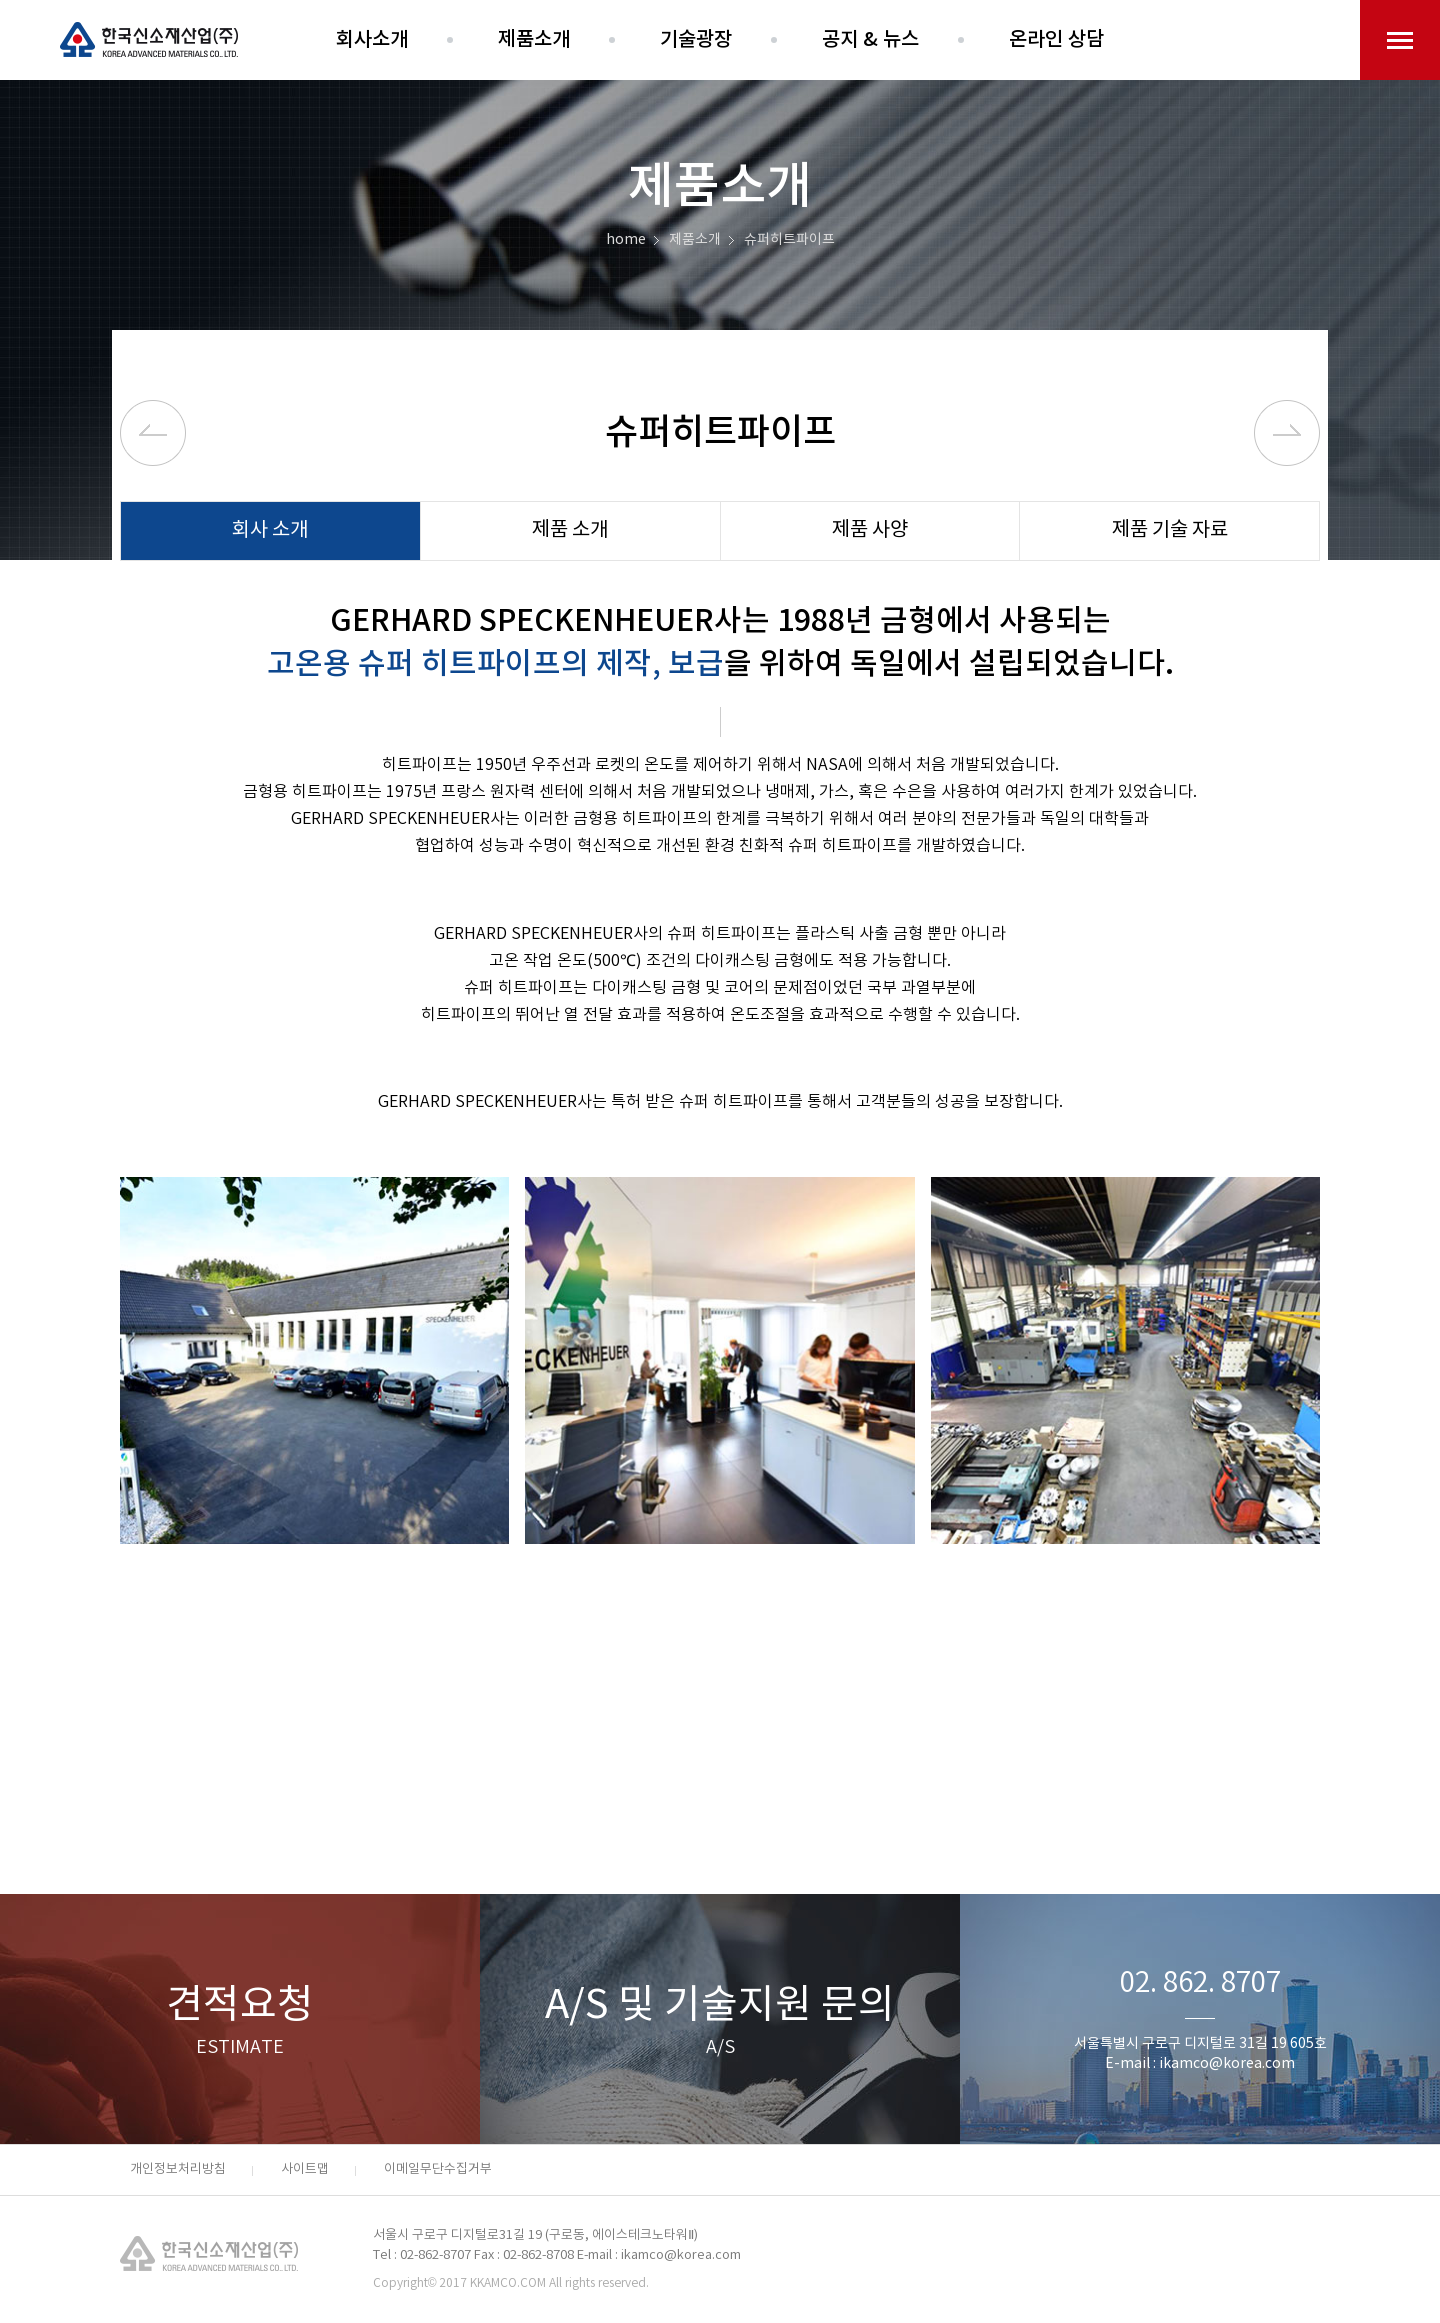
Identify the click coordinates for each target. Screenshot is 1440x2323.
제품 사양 (870, 530)
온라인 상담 (1056, 40)
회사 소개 (270, 530)
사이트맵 (305, 2169)
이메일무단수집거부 (438, 2169)
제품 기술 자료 (1170, 530)
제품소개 (534, 40)
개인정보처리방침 (178, 2169)
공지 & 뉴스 (870, 40)
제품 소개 (570, 530)
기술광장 (696, 40)
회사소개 (372, 40)
